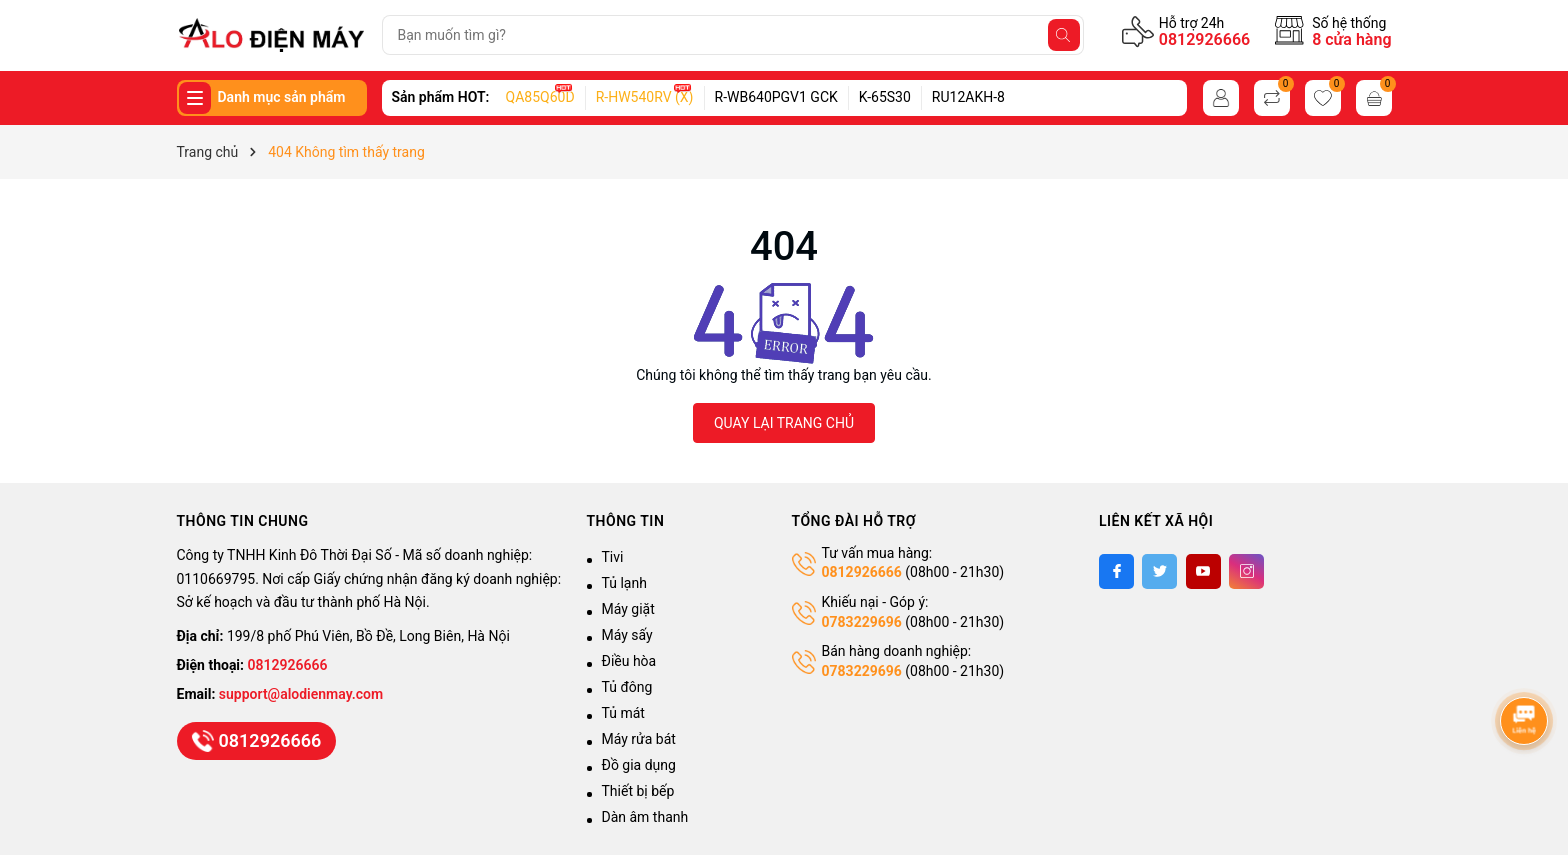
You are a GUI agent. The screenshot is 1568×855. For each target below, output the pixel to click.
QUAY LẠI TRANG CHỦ (784, 423)
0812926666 (1204, 39)
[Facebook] (1116, 571)
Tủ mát (623, 713)
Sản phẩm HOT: (441, 97)
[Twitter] (1159, 571)
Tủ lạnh (624, 583)
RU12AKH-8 (968, 97)
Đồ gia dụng (639, 765)
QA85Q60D (540, 97)
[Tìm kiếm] (1064, 35)
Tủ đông (627, 687)
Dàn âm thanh (645, 817)
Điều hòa (629, 661)
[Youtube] (1203, 571)
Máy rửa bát (639, 739)
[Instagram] (1246, 571)
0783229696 (862, 622)
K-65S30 (885, 97)
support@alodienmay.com (301, 694)
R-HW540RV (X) (645, 97)
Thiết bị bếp (638, 791)
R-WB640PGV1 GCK (776, 97)
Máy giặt (628, 609)
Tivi (613, 557)
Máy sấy (627, 635)
